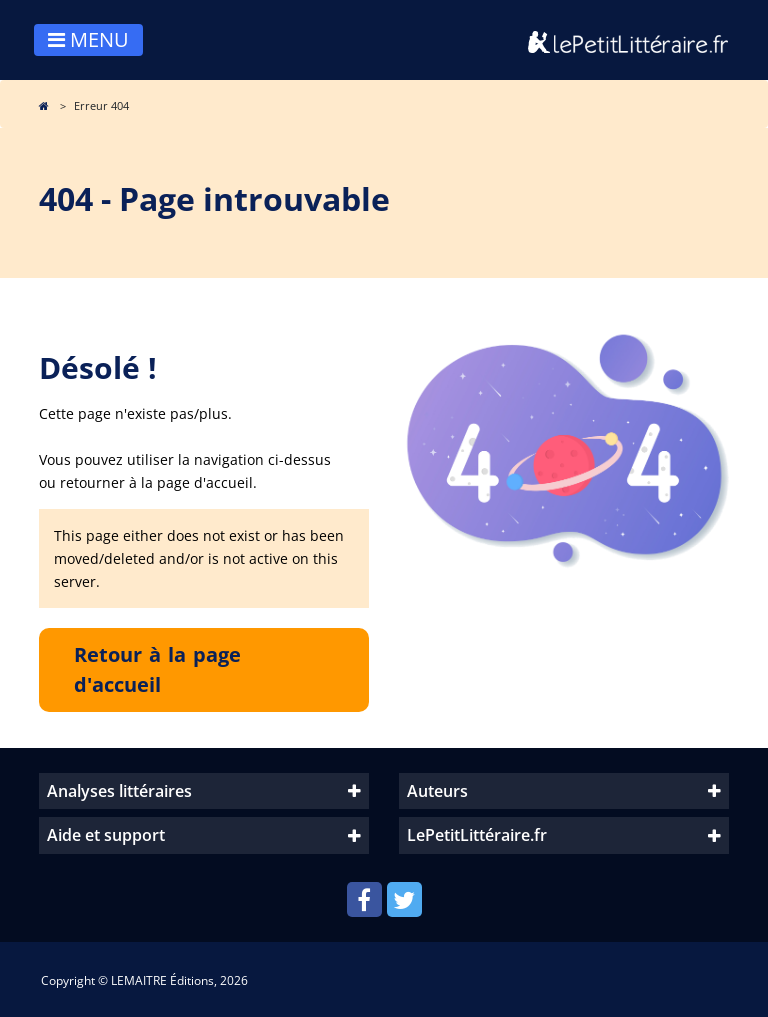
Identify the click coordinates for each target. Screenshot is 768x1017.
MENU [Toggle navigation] (88, 39)
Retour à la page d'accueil (157, 669)
